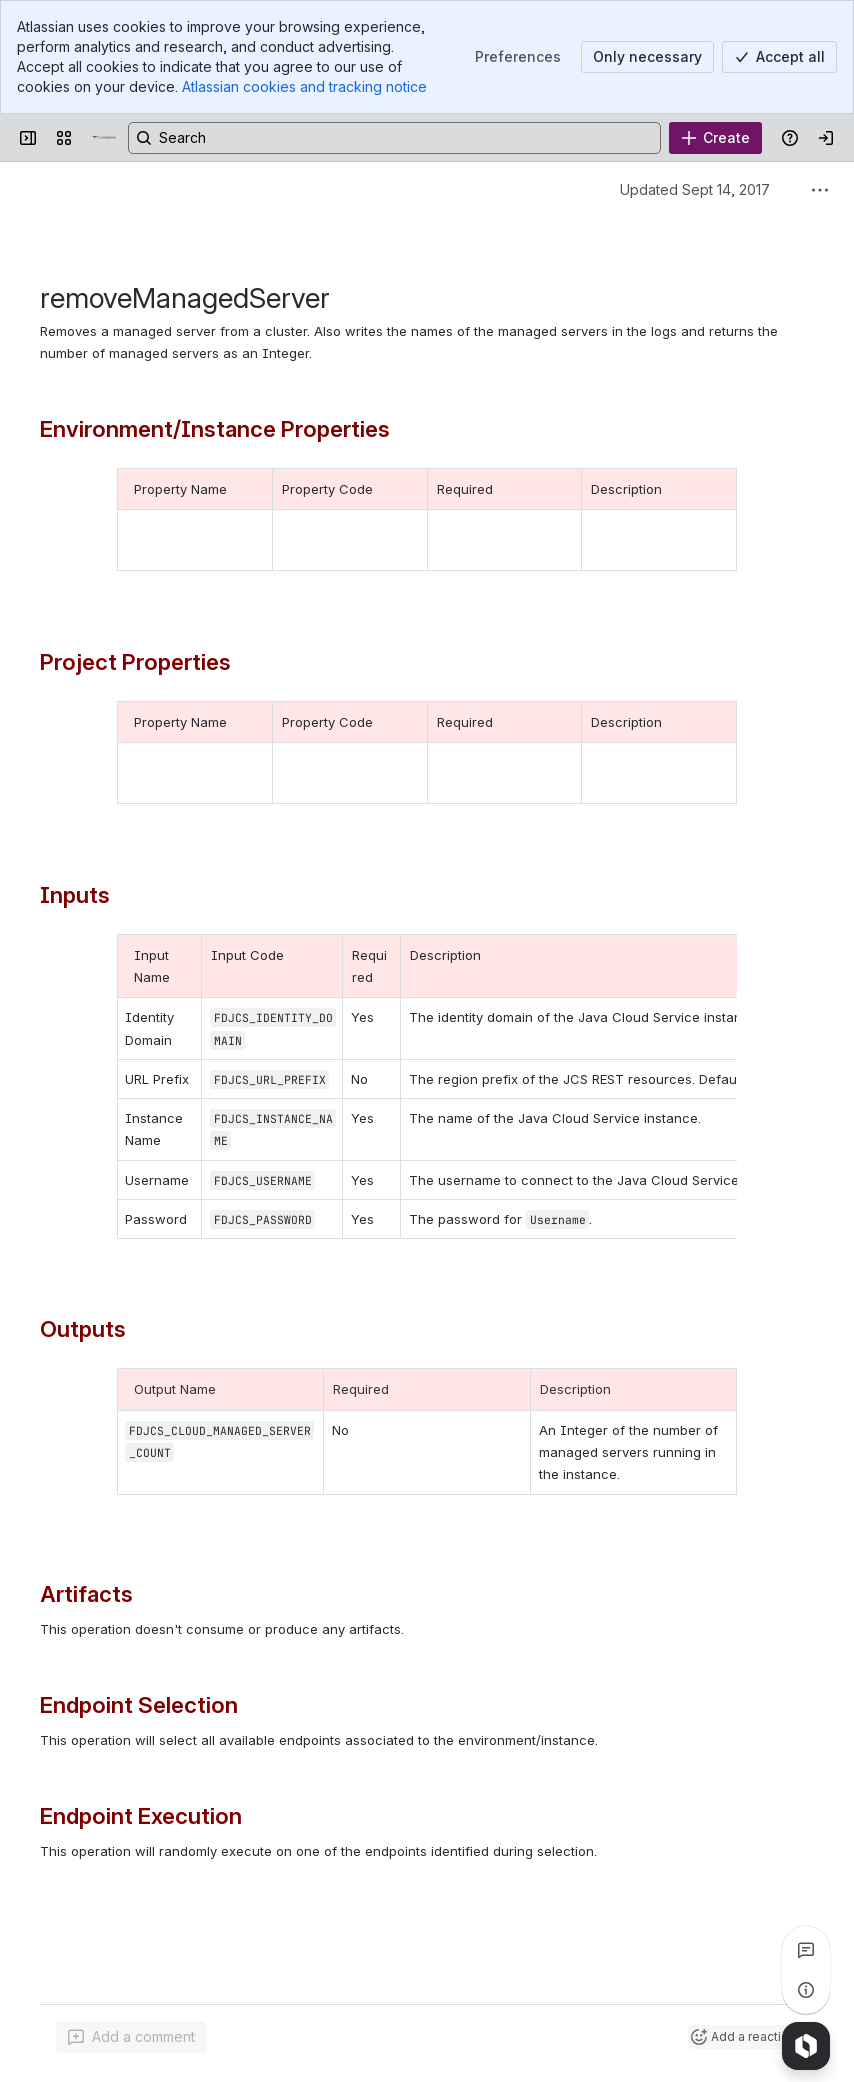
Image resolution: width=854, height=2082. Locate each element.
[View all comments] (806, 1950)
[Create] (715, 138)
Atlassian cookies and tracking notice (304, 86)
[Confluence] (104, 138)
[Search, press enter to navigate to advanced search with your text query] (394, 138)
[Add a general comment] (131, 2037)
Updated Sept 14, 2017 (695, 189)
